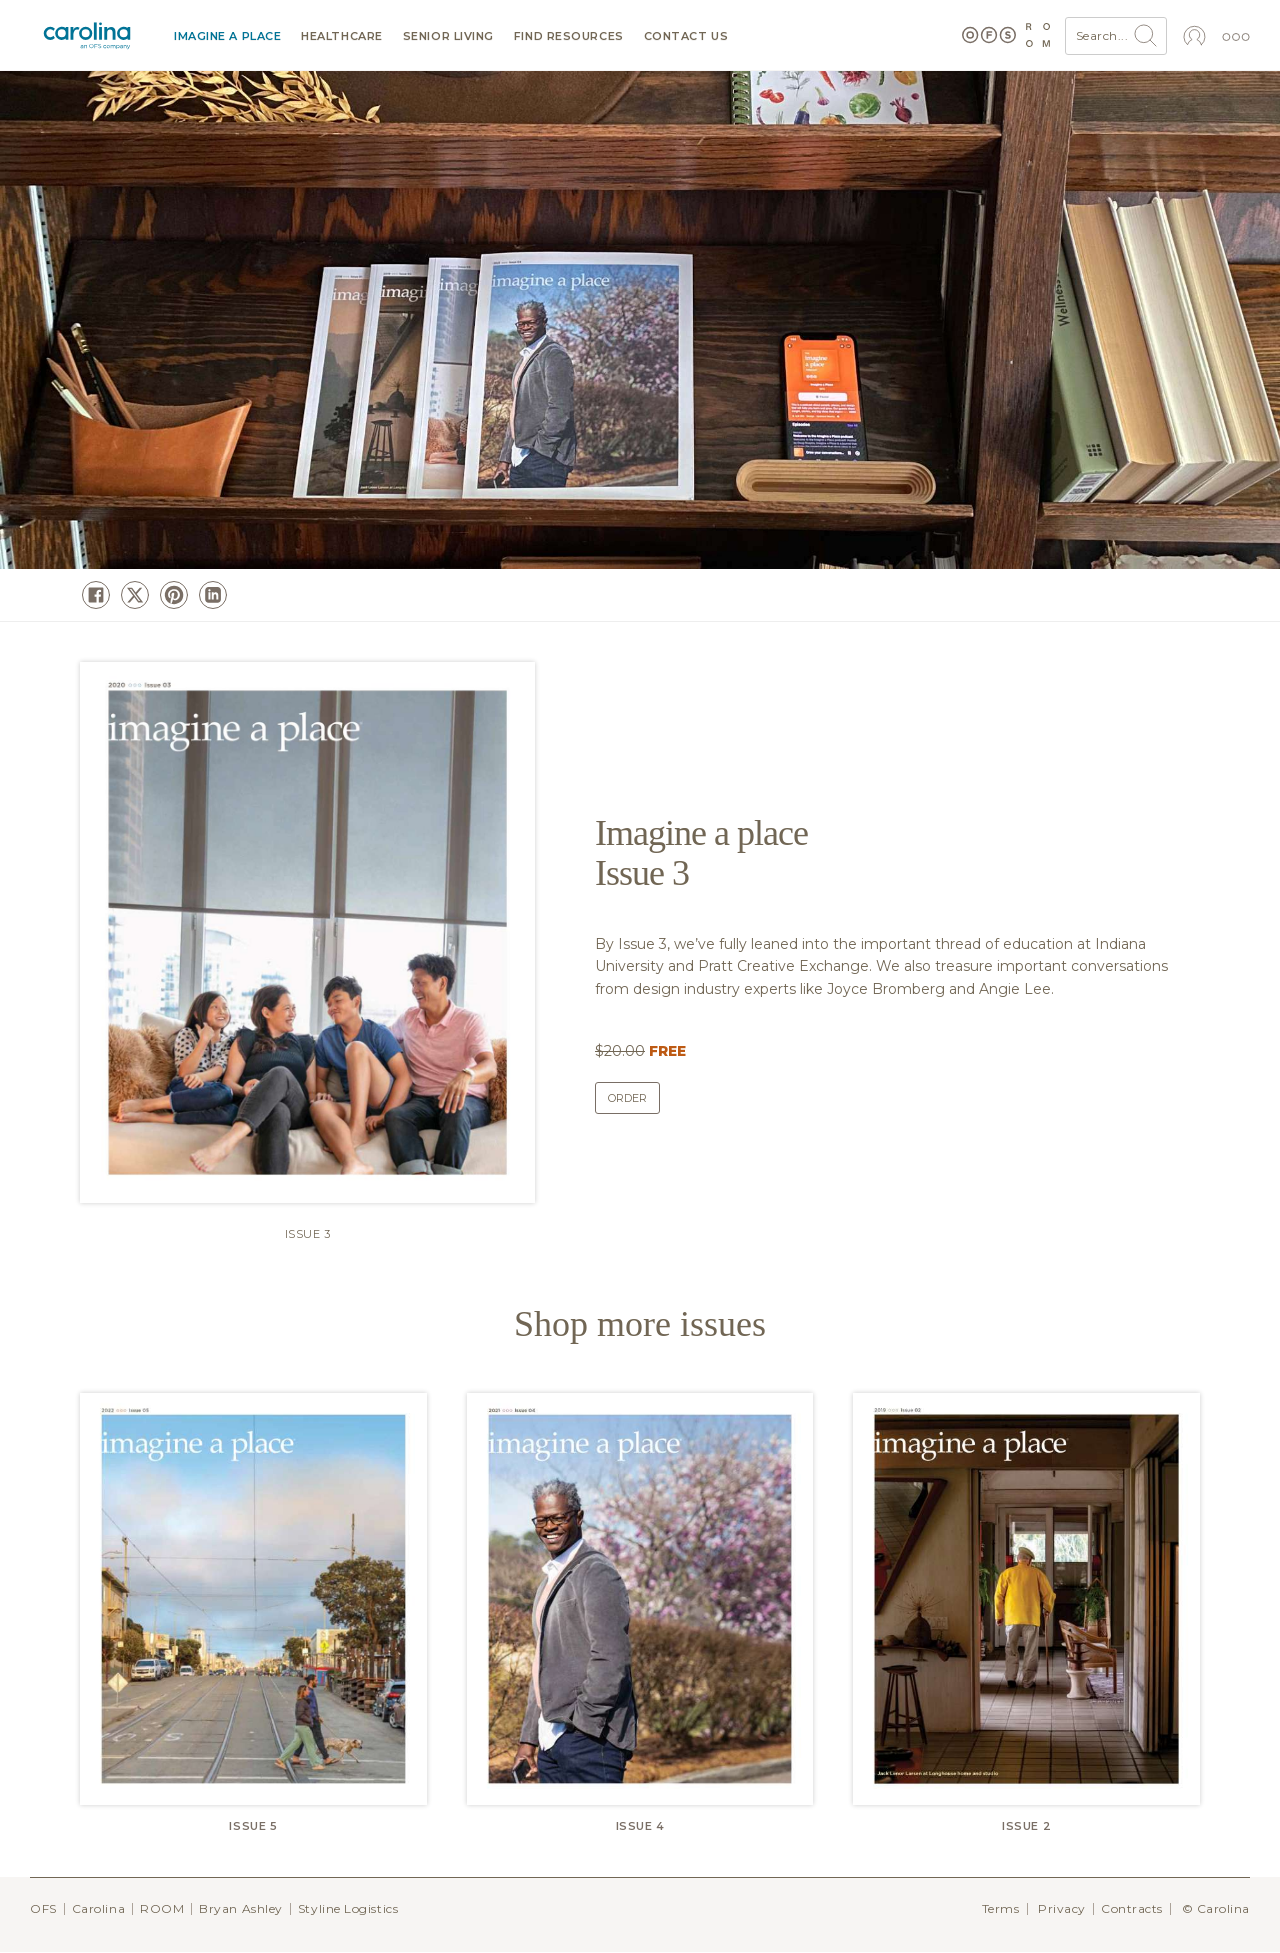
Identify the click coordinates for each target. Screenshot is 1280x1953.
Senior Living (448, 36)
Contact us (686, 36)
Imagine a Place (227, 36)
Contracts (1132, 1908)
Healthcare (342, 36)
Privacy (1062, 1908)
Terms (1001, 1908)
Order (627, 1098)
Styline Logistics (348, 1908)
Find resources (569, 36)
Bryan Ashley (241, 1908)
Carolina (98, 1908)
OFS (43, 1908)
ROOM (162, 1908)
